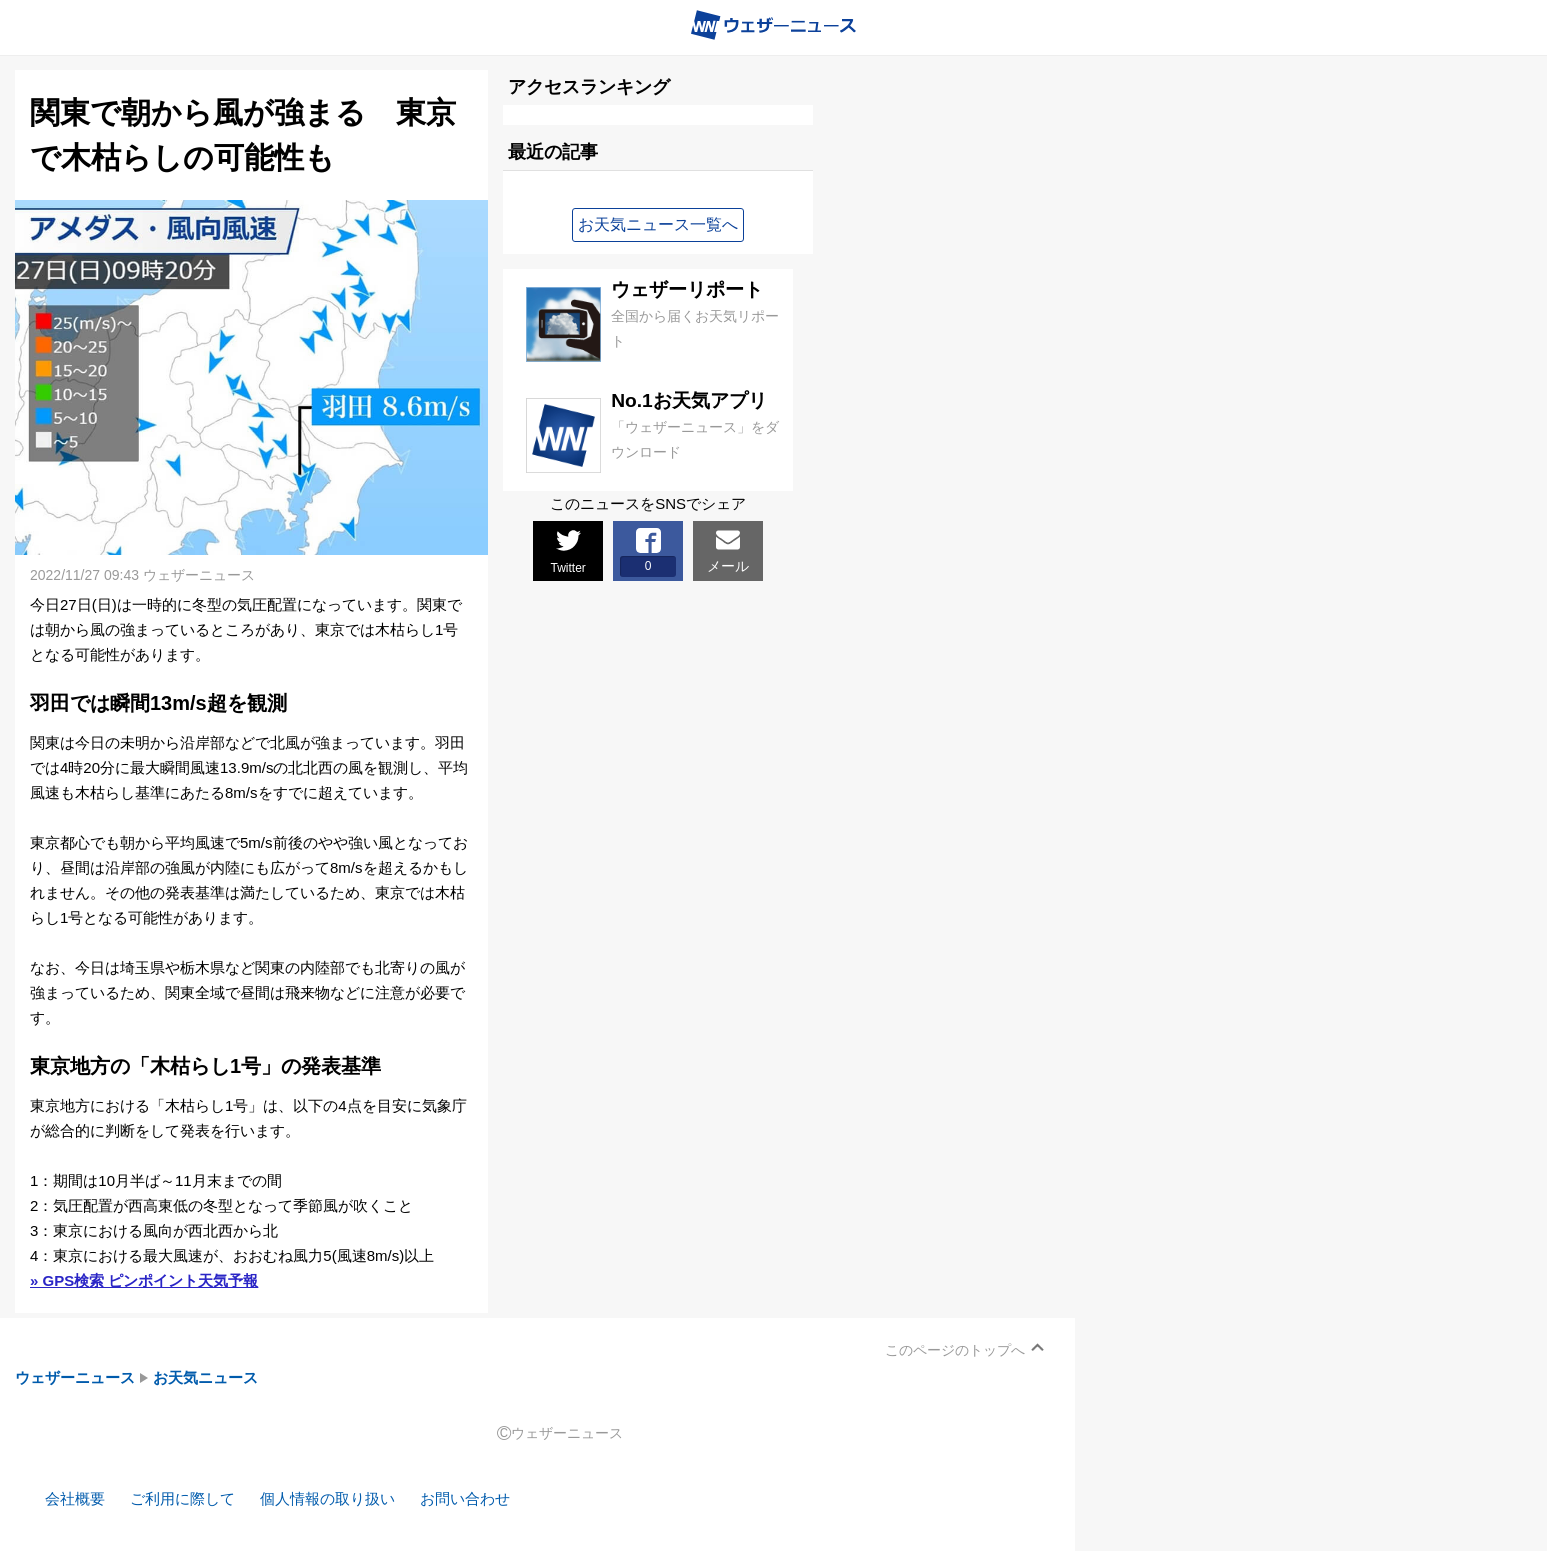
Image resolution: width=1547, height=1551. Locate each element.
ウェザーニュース (75, 1377)
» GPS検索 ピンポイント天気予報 (144, 1280)
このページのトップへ (955, 1350)
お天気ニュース (205, 1377)
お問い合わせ (465, 1498)
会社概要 (75, 1498)
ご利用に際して (182, 1498)
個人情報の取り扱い (327, 1498)
